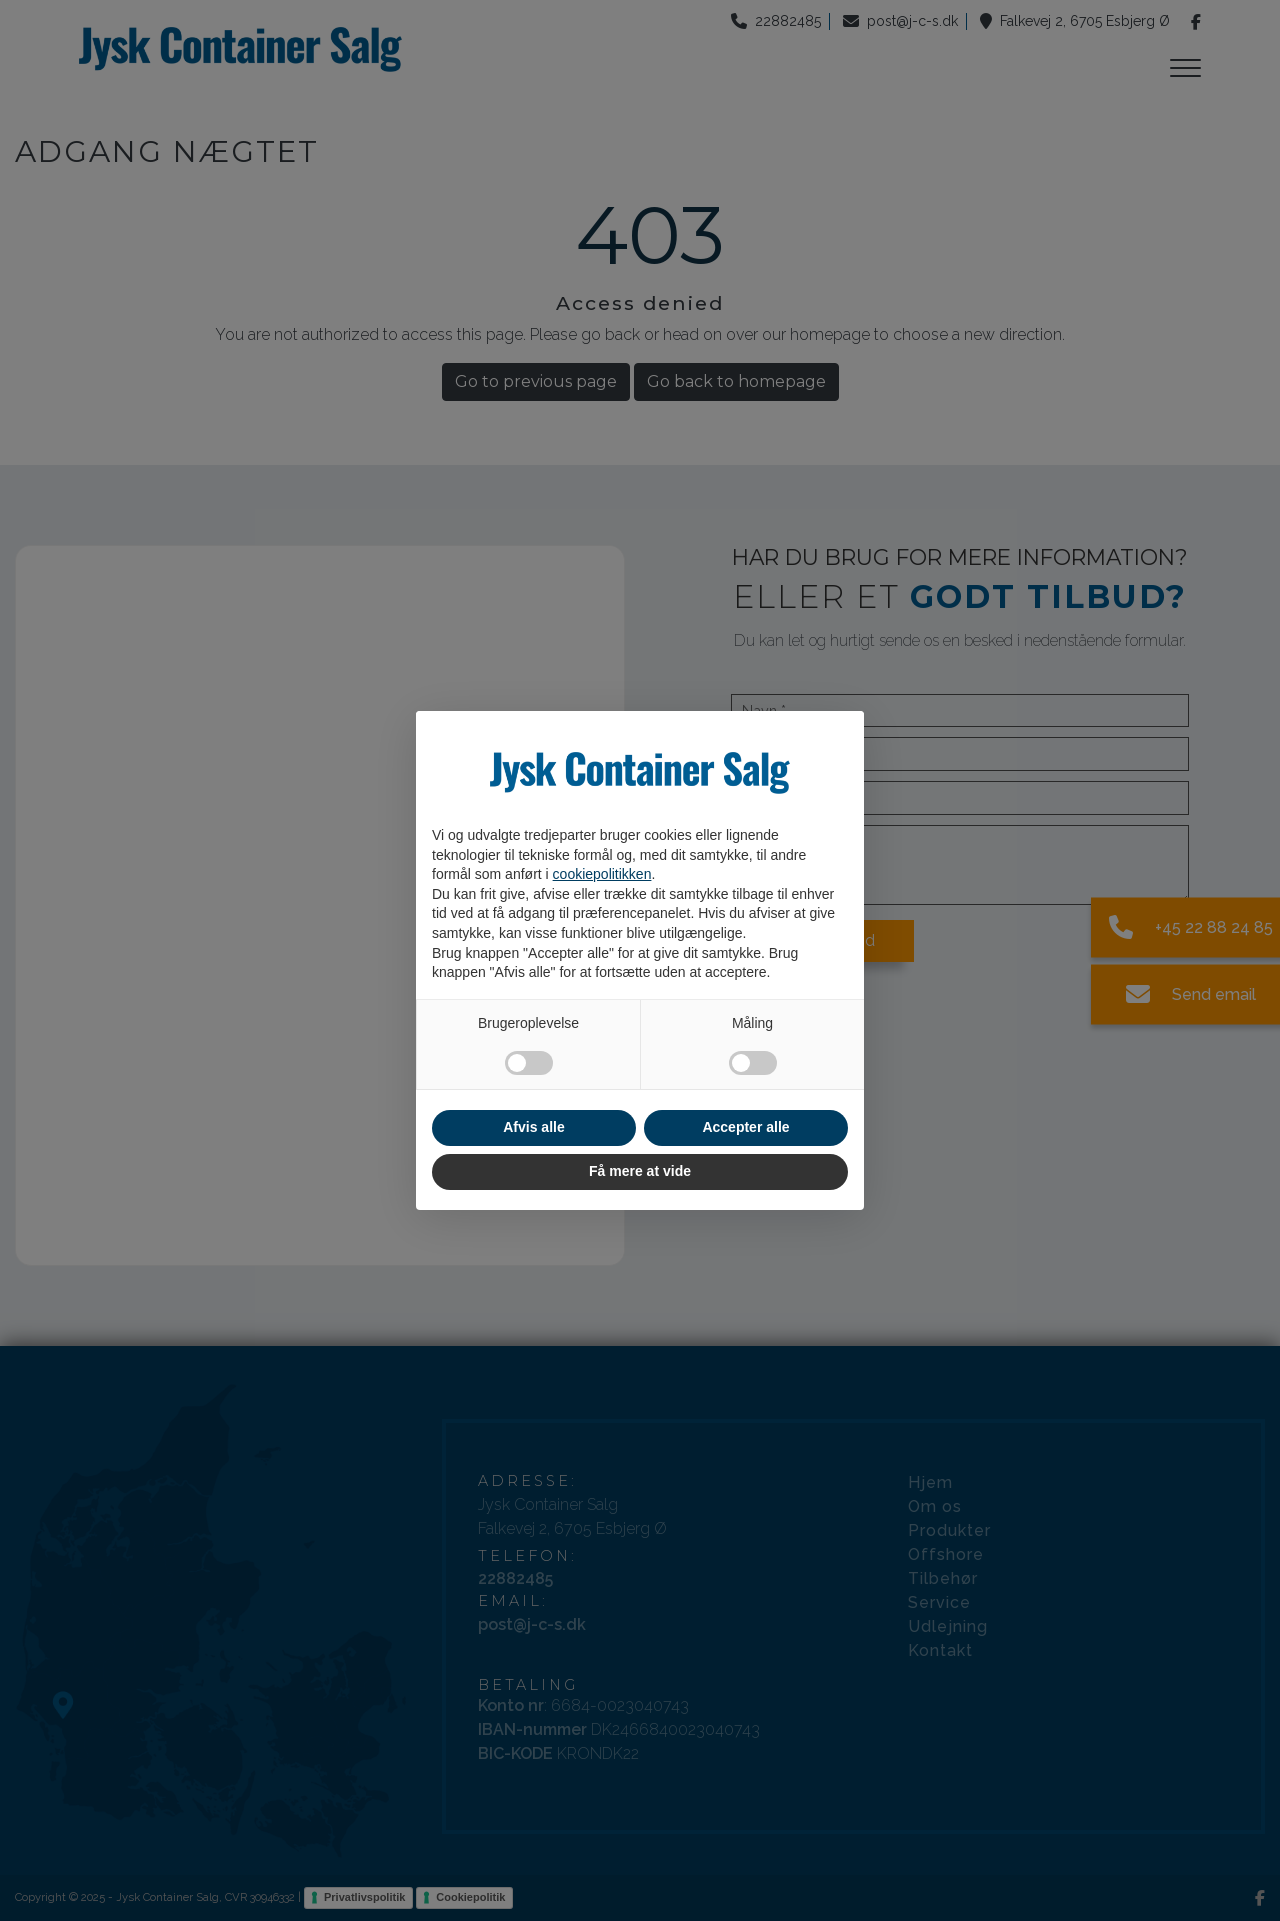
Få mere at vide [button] (640, 1171)
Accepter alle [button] (745, 1127)
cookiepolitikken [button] (602, 874)
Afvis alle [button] (533, 1127)
